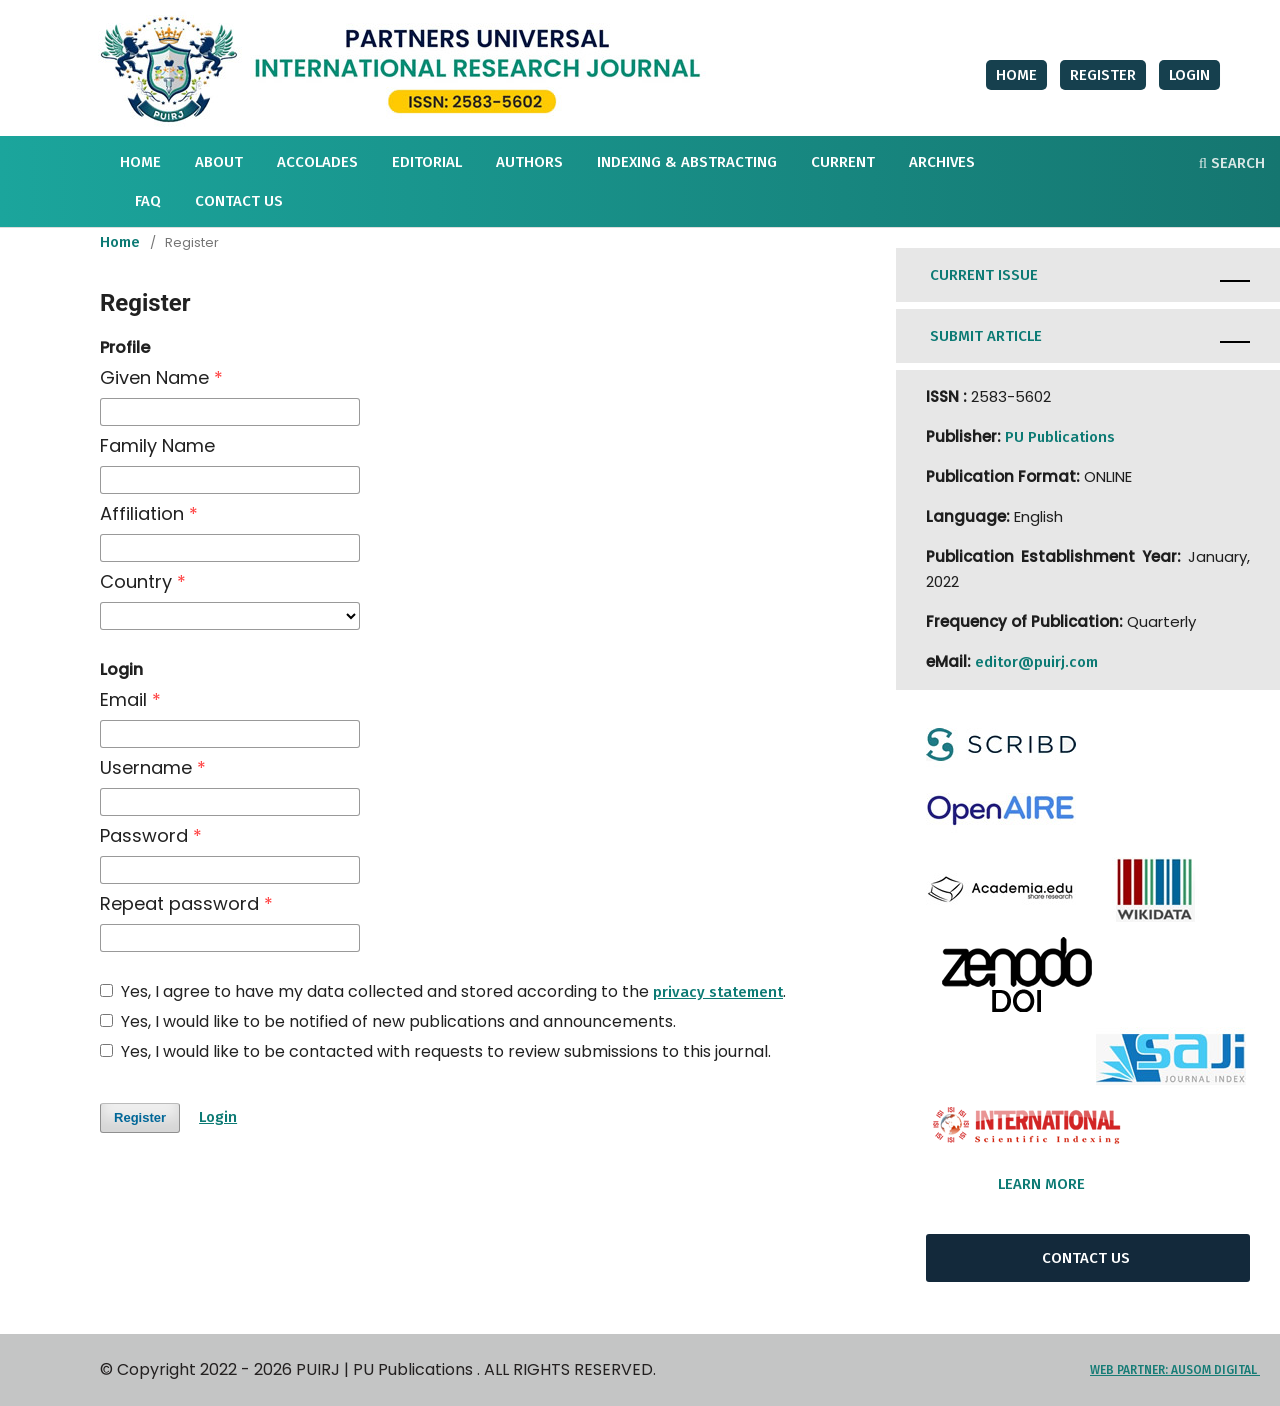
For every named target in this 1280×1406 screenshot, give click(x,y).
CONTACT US (1088, 1258)
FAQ (148, 201)
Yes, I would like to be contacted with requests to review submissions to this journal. (435, 1052)
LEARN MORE (1049, 1184)
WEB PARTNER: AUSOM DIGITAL (1175, 1370)
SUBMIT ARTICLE (986, 336)
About (219, 162)
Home (120, 242)
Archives (942, 162)
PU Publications (1060, 437)
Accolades (317, 162)
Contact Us (239, 201)
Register (1103, 75)
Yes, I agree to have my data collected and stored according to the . (443, 992)
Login (1189, 75)
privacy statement (718, 992)
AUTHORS (529, 162)
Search (1232, 163)
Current (843, 162)
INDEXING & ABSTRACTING (687, 162)
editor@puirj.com (1036, 662)
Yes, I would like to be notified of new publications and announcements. (388, 1022)
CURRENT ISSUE (986, 275)
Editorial (427, 162)
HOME (140, 162)
